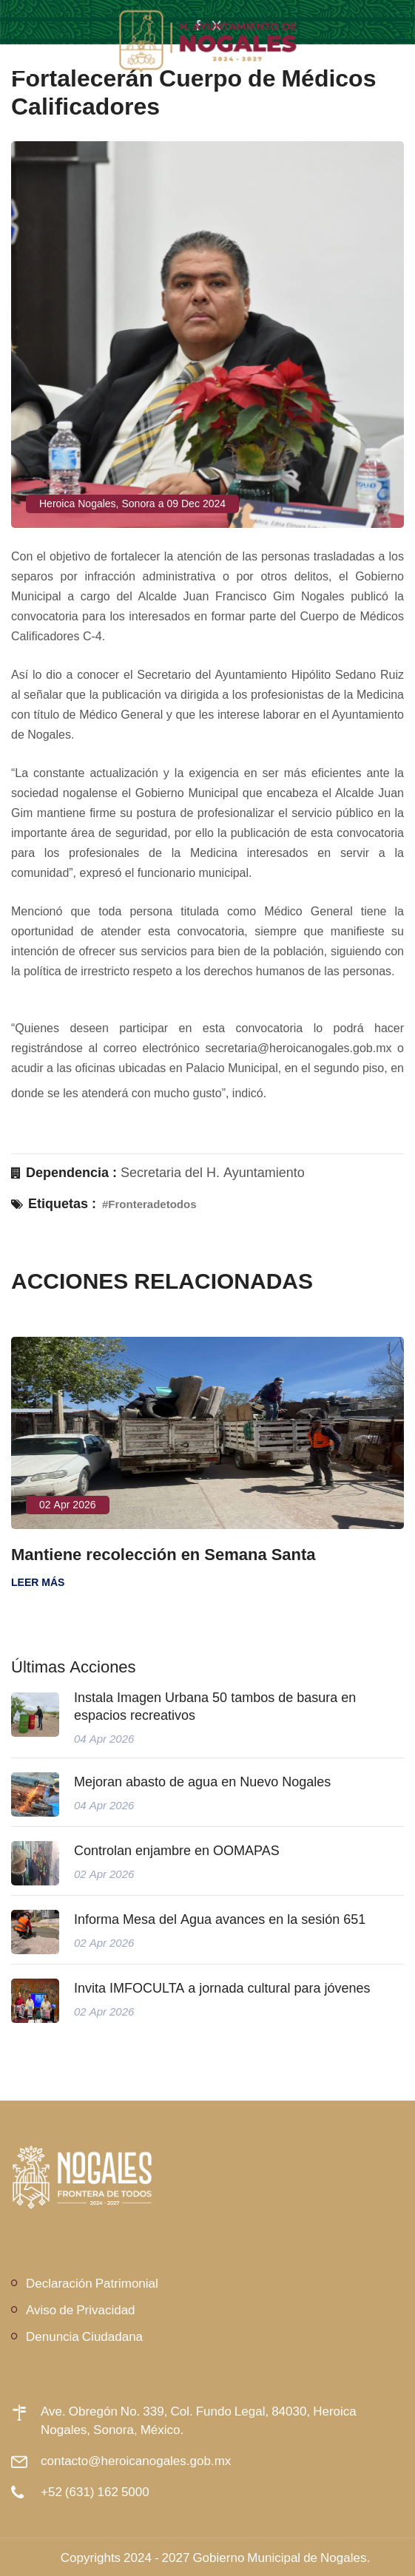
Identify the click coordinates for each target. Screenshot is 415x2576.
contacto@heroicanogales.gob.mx (136, 2460)
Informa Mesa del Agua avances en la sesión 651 (219, 1919)
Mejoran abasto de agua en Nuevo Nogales (202, 1782)
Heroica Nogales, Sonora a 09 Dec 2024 (132, 503)
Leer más (37, 1582)
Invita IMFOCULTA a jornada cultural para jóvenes (222, 1988)
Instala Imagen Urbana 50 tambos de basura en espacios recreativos (215, 1706)
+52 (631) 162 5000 (95, 2491)
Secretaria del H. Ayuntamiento (213, 1172)
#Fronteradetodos (149, 1204)
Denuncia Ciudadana (84, 2336)
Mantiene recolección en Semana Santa (163, 1554)
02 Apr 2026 (67, 1504)
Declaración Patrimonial (92, 2283)
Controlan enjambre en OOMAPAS (177, 1850)
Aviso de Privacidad (80, 2309)
